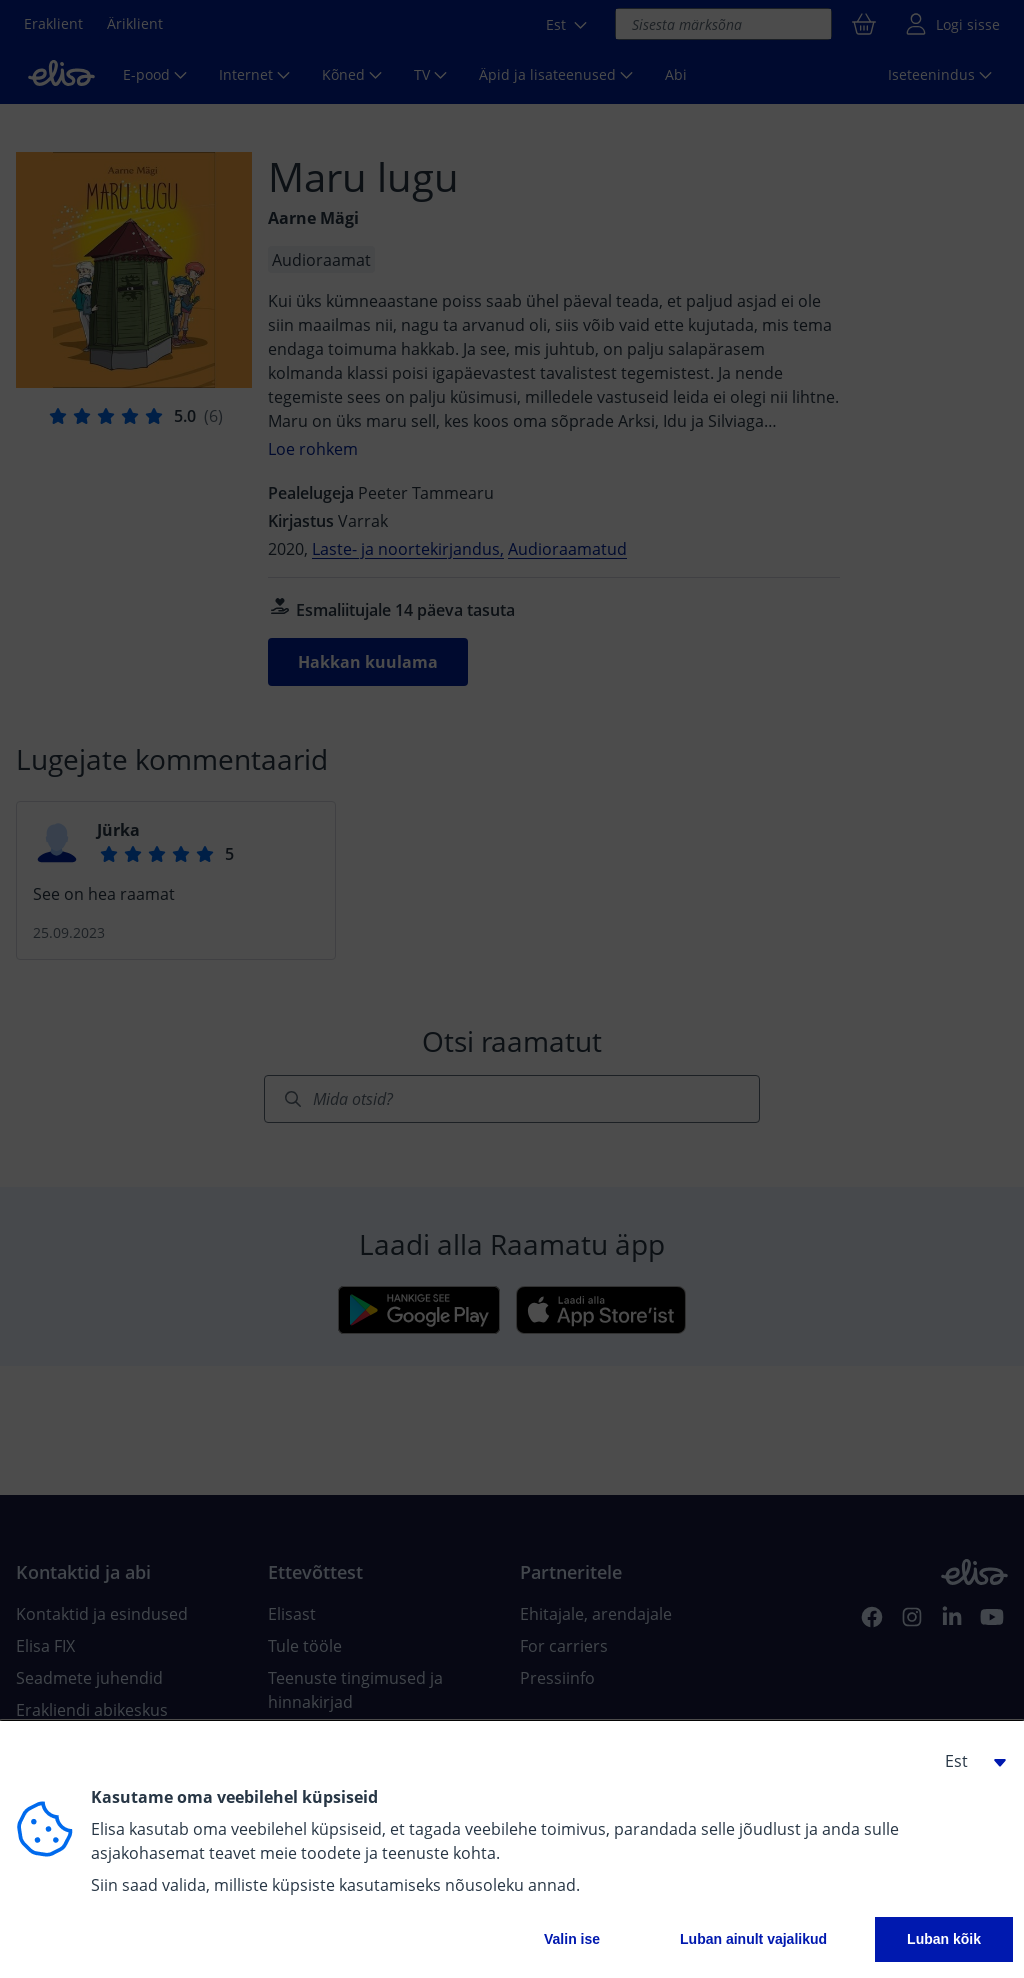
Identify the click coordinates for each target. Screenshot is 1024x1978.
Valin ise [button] (572, 1939)
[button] (968, 1761)
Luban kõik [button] (944, 1939)
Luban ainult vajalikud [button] (753, 1939)
